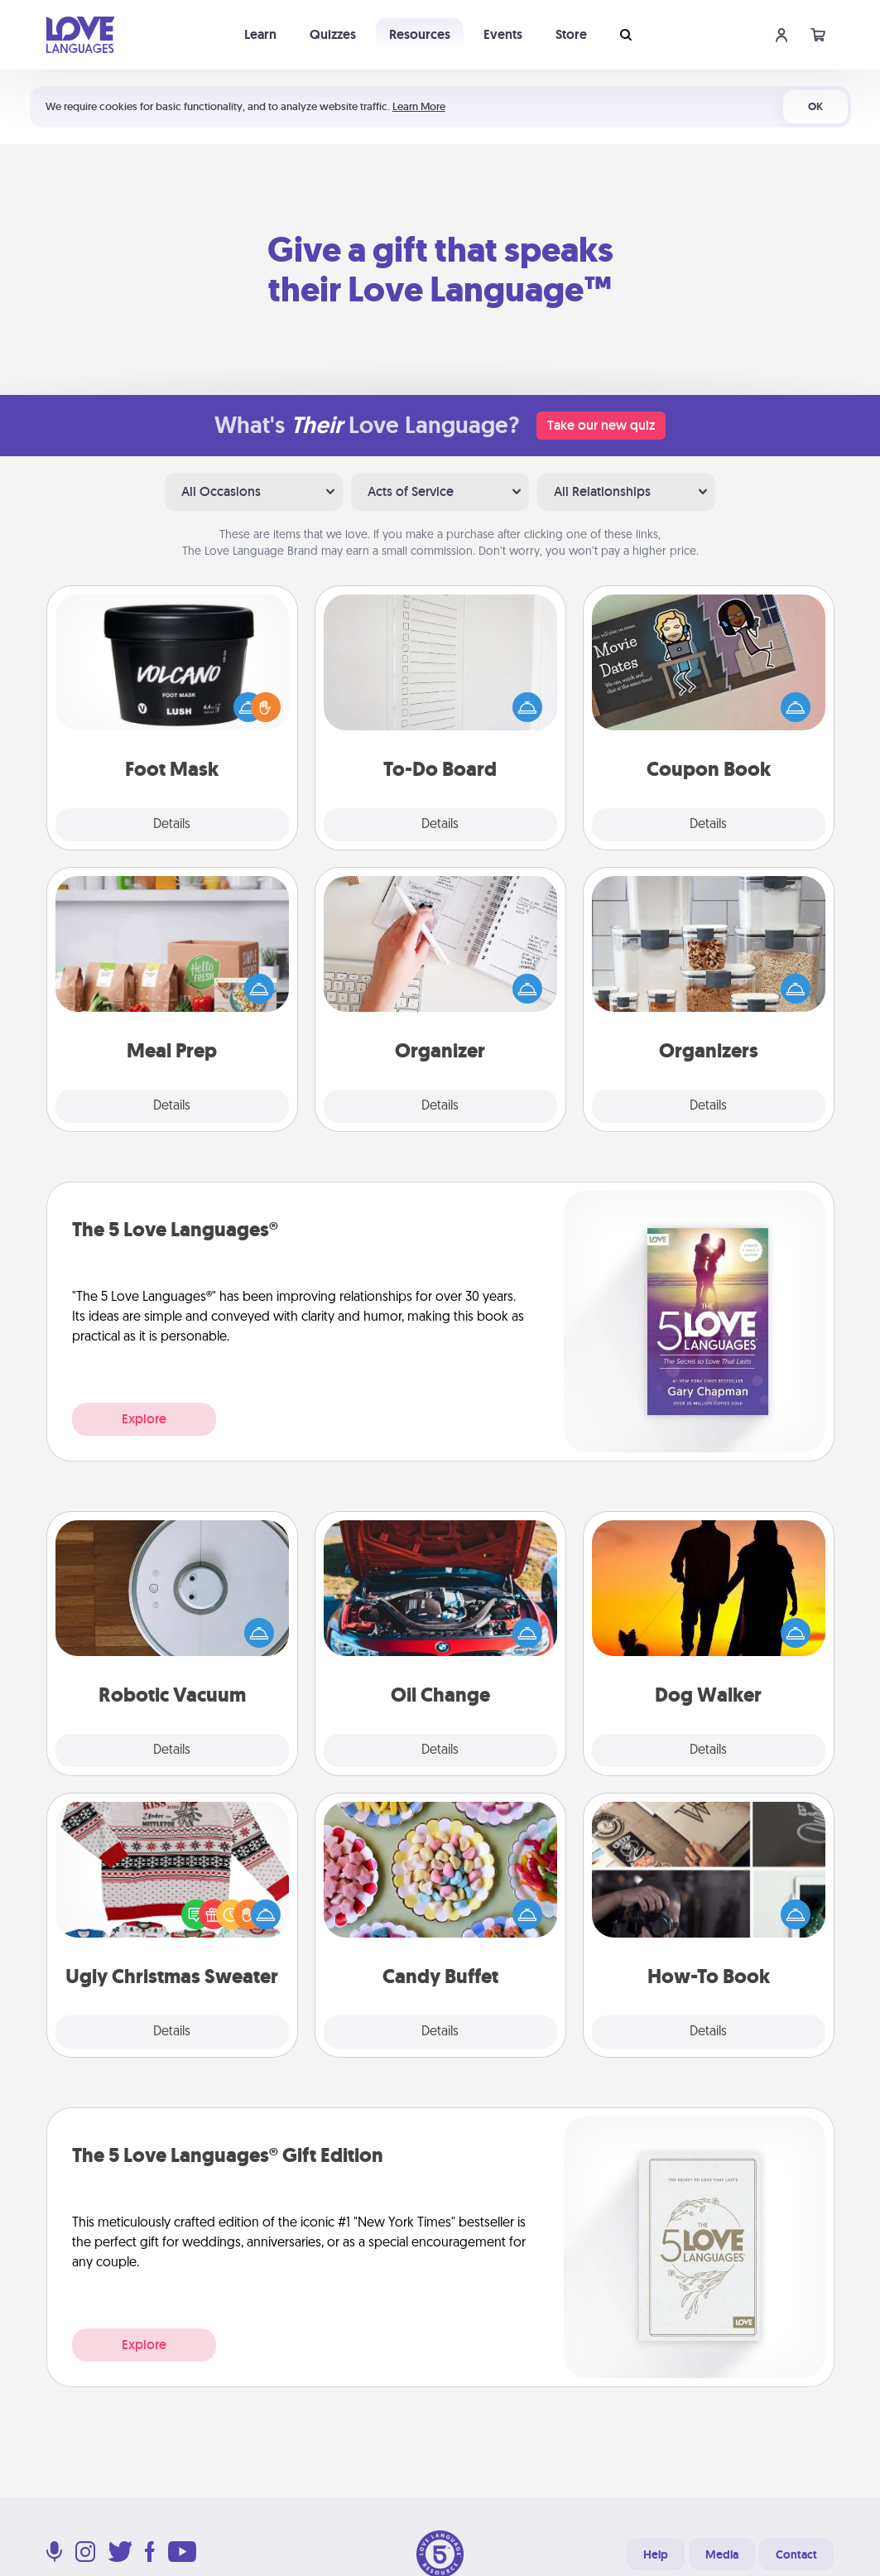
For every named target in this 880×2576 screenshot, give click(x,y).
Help (655, 2554)
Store (571, 34)
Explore (144, 1419)
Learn (260, 34)
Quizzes (333, 34)
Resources (419, 34)
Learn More (418, 106)
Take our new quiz (601, 425)
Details (171, 824)
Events (502, 34)
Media (721, 2554)
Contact (796, 2554)
